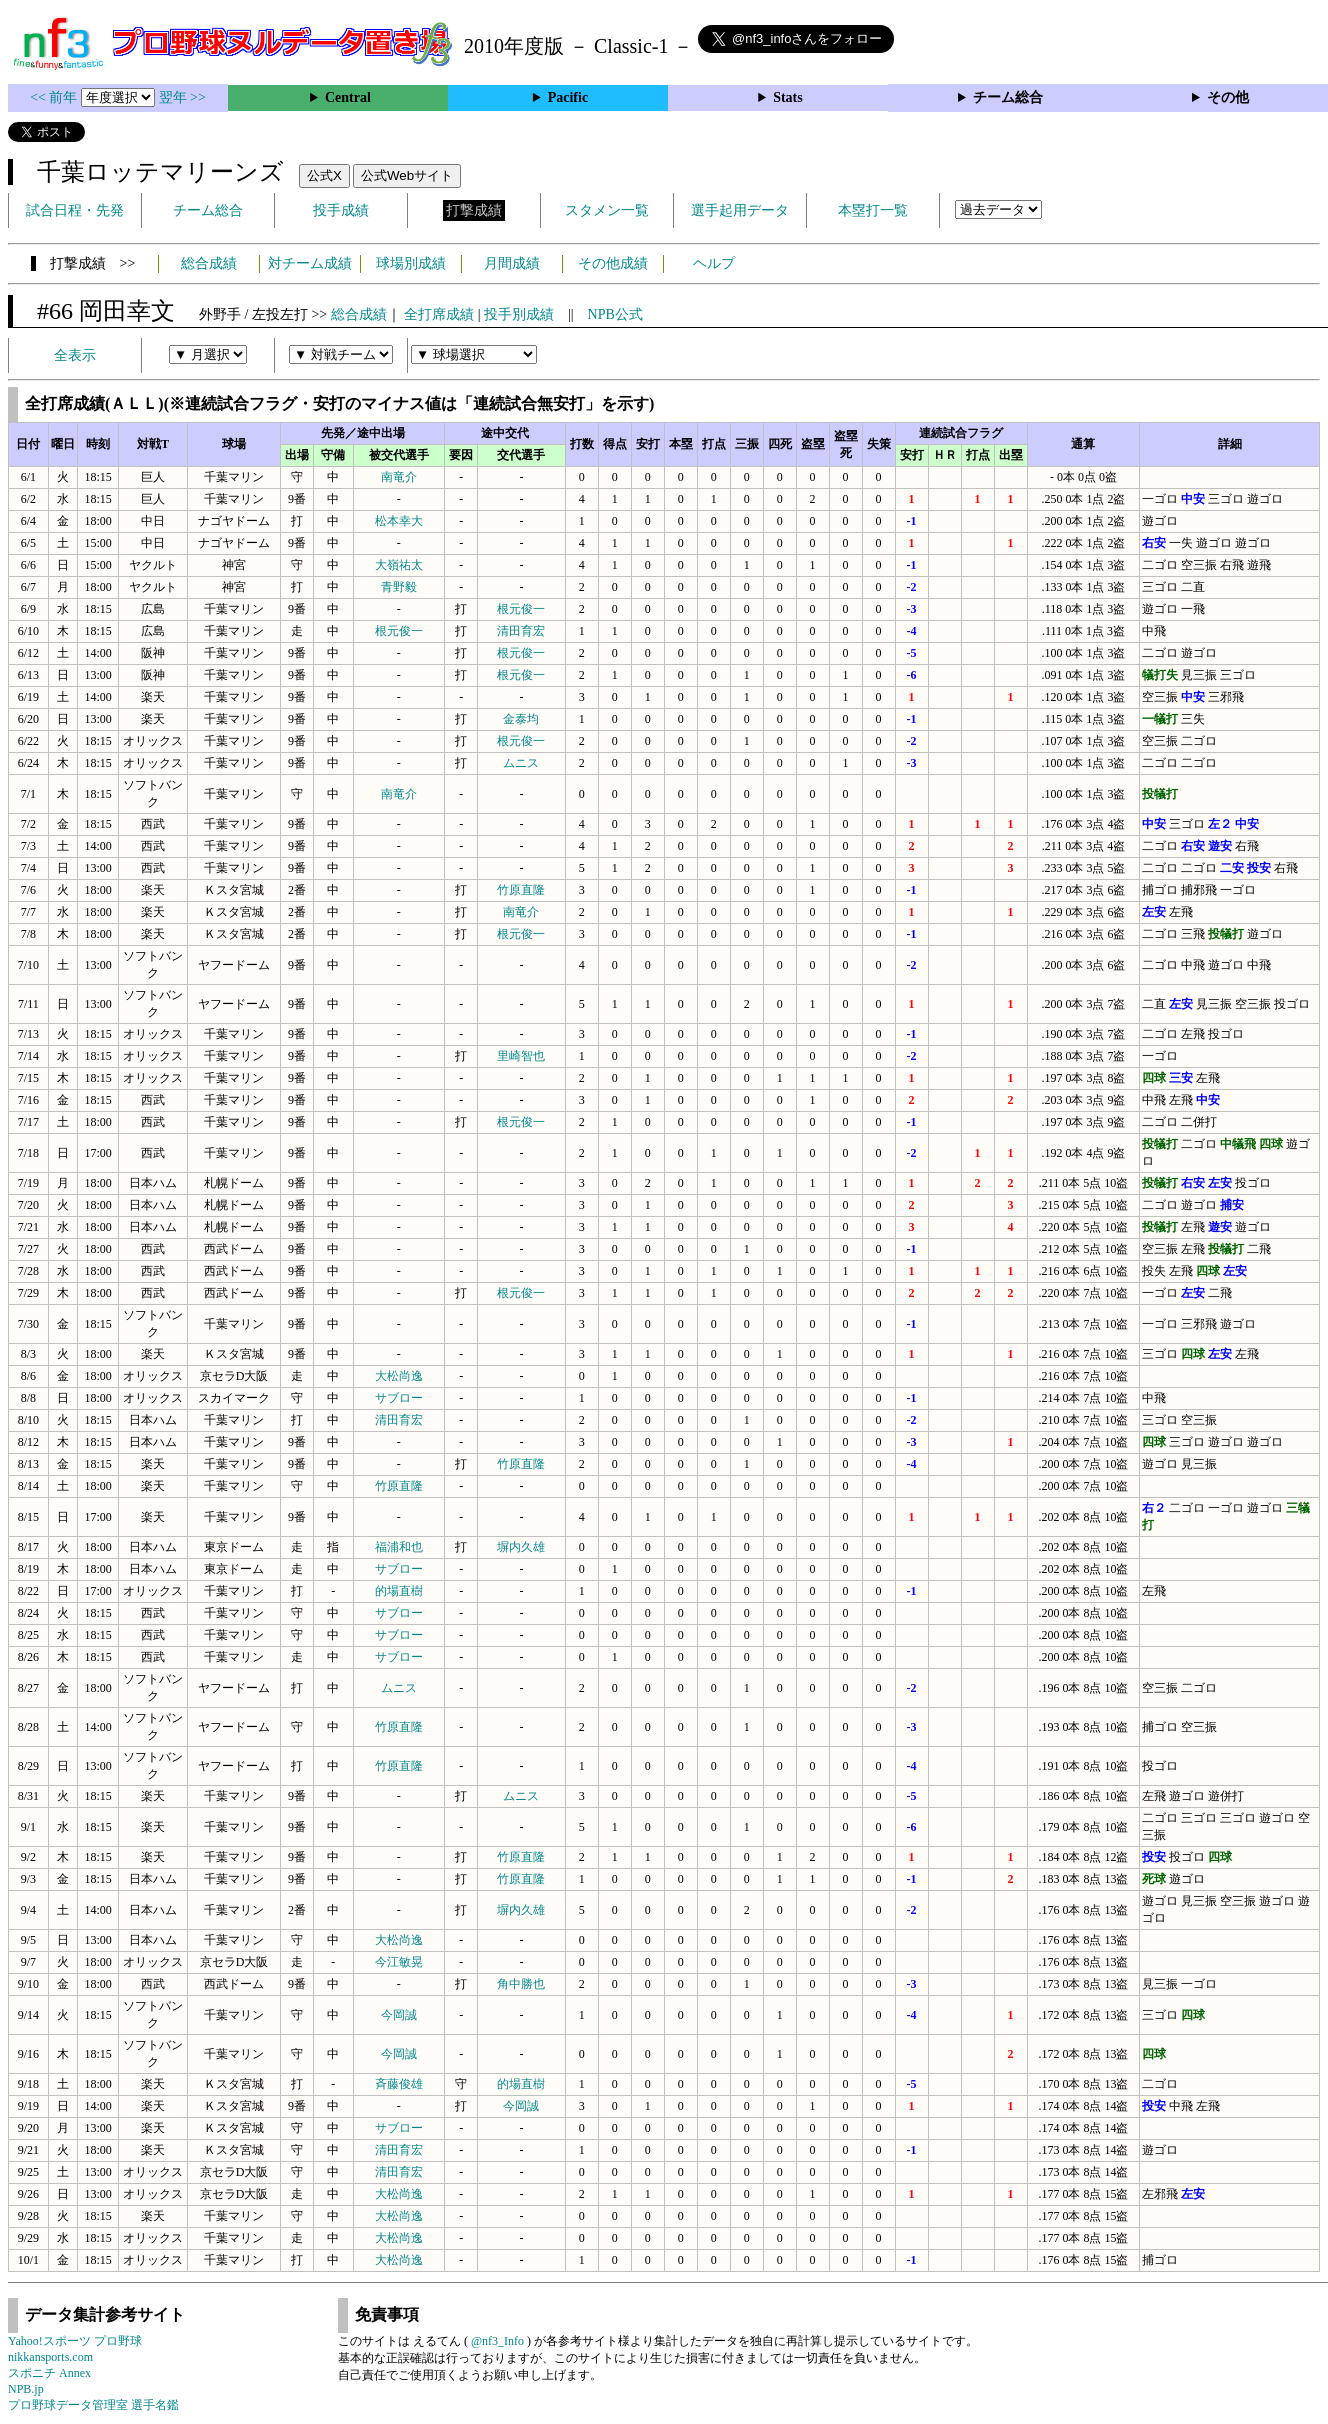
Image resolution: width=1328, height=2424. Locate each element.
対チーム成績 (310, 263)
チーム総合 (1008, 97)
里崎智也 (521, 1056)
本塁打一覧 (873, 210)
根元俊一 (521, 609)
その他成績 (613, 263)
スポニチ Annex (49, 2373)
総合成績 (209, 263)
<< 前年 (55, 97)
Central (348, 97)
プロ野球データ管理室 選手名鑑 (93, 2405)
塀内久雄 (521, 1547)
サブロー (399, 1398)
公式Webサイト (407, 175)
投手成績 (341, 210)
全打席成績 (439, 314)
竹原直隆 (521, 890)
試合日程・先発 (75, 210)
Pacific (568, 97)
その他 (1228, 97)
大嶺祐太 (399, 565)
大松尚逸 (399, 1376)
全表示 (75, 355)
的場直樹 (399, 1591)
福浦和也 (399, 1547)
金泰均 (521, 719)
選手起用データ (740, 210)
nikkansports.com (50, 2357)
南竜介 (399, 477)
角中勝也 (521, 1984)
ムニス (521, 763)
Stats (788, 97)
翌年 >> (182, 97)
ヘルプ (714, 263)
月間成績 (512, 263)
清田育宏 (521, 631)
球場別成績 (411, 263)
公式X (324, 175)
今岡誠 (399, 2015)
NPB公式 (615, 314)
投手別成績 (519, 314)
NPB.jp (26, 2389)
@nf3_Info (497, 2341)
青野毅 (399, 587)
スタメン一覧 (607, 210)
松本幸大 (399, 521)
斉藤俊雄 (399, 2084)
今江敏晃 (399, 1962)
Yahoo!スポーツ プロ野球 (75, 2341)
